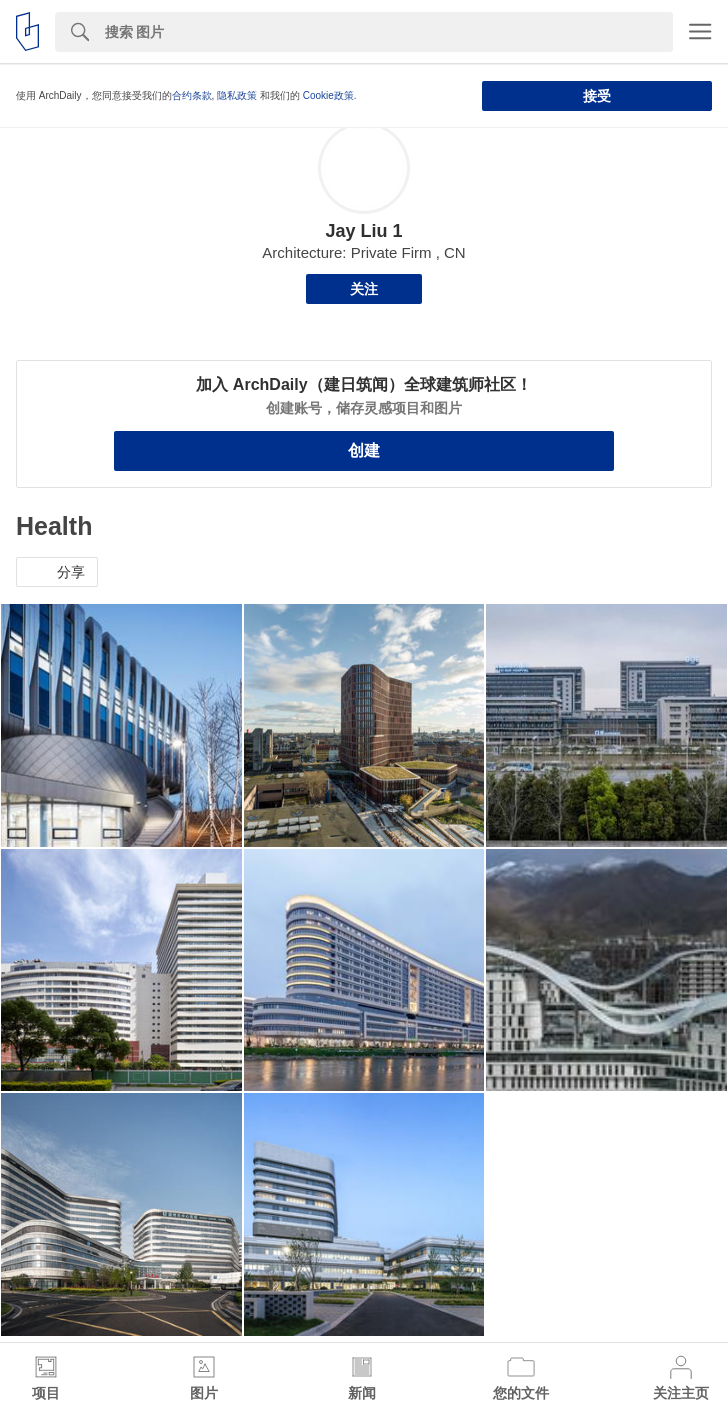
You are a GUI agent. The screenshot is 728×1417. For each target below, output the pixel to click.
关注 (364, 289)
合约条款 (192, 95)
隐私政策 (237, 95)
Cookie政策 (328, 95)
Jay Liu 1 (363, 231)
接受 (597, 96)
